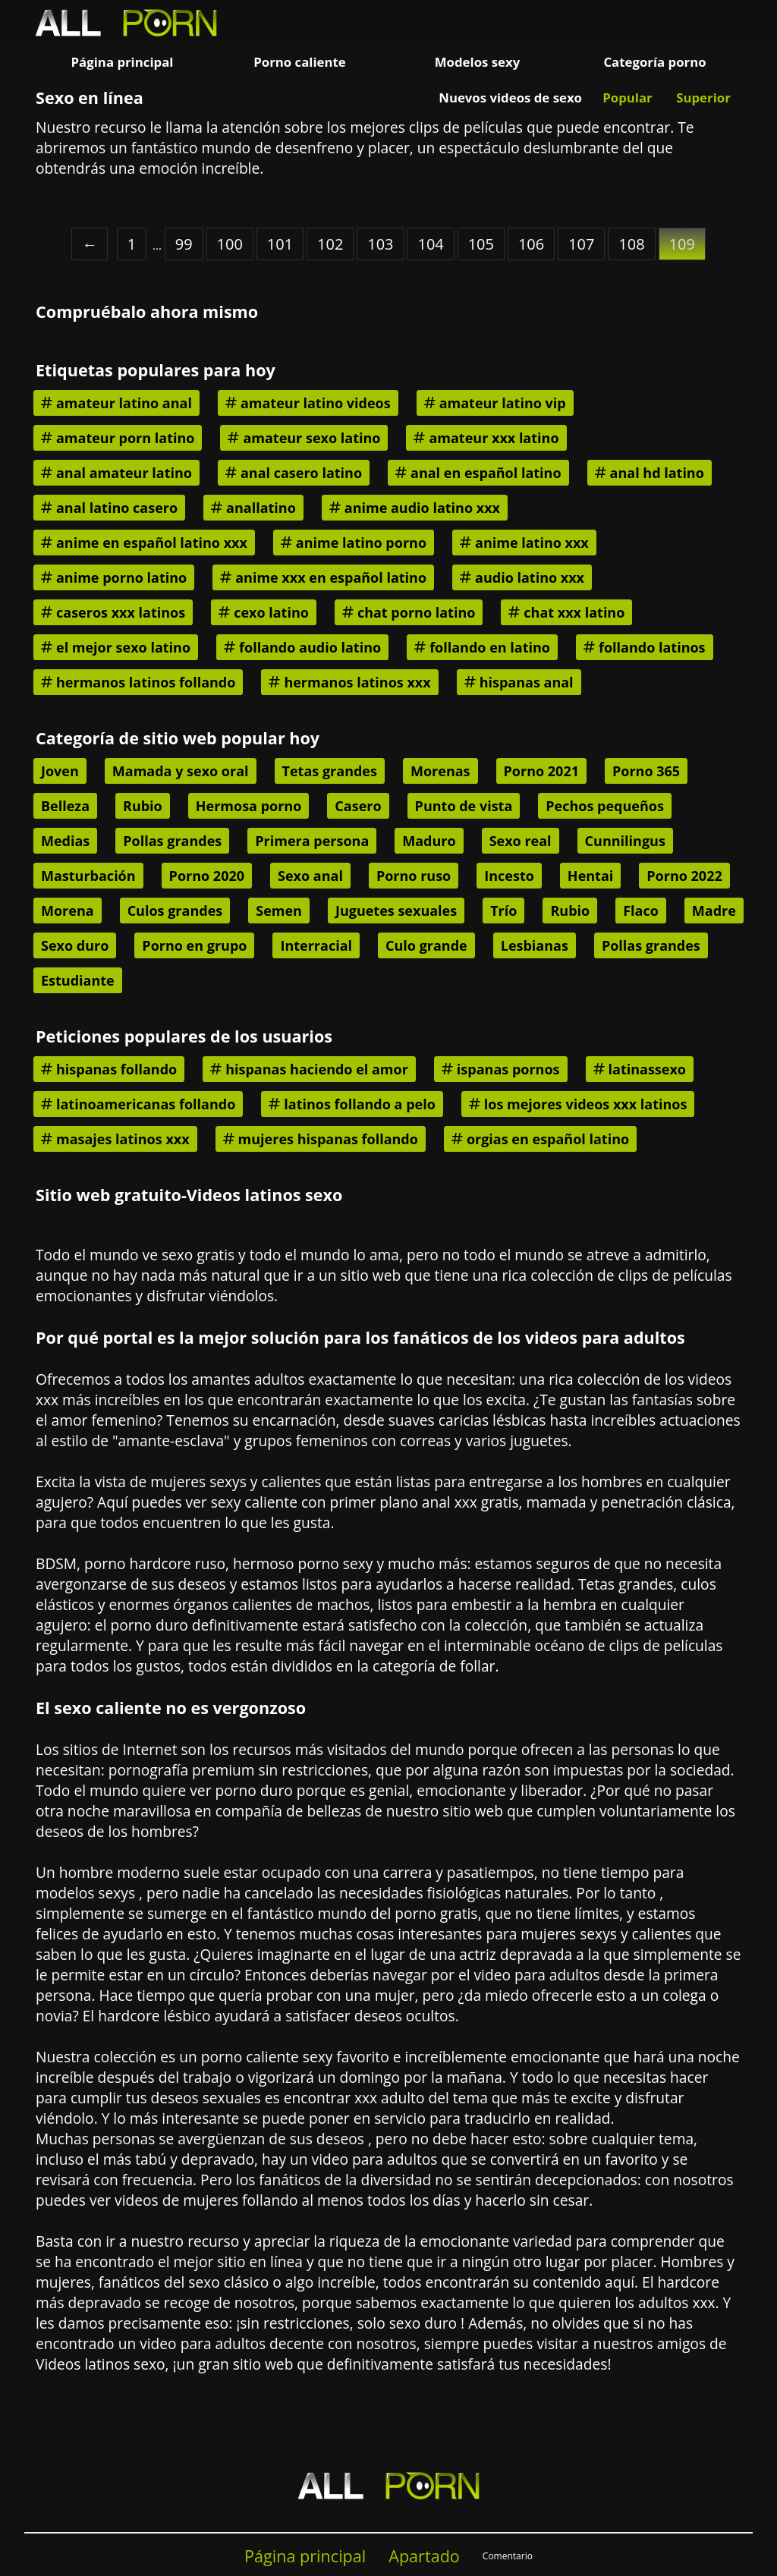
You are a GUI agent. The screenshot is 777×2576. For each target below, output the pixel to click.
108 (631, 244)
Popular (627, 97)
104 (430, 244)
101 (280, 244)
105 (481, 244)
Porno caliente (299, 62)
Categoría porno (654, 62)
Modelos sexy (477, 62)
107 (581, 244)
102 (330, 244)
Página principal (122, 62)
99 (184, 244)
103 (380, 244)
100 (230, 244)
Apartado (424, 2556)
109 (682, 244)
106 (531, 244)
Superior (703, 97)
